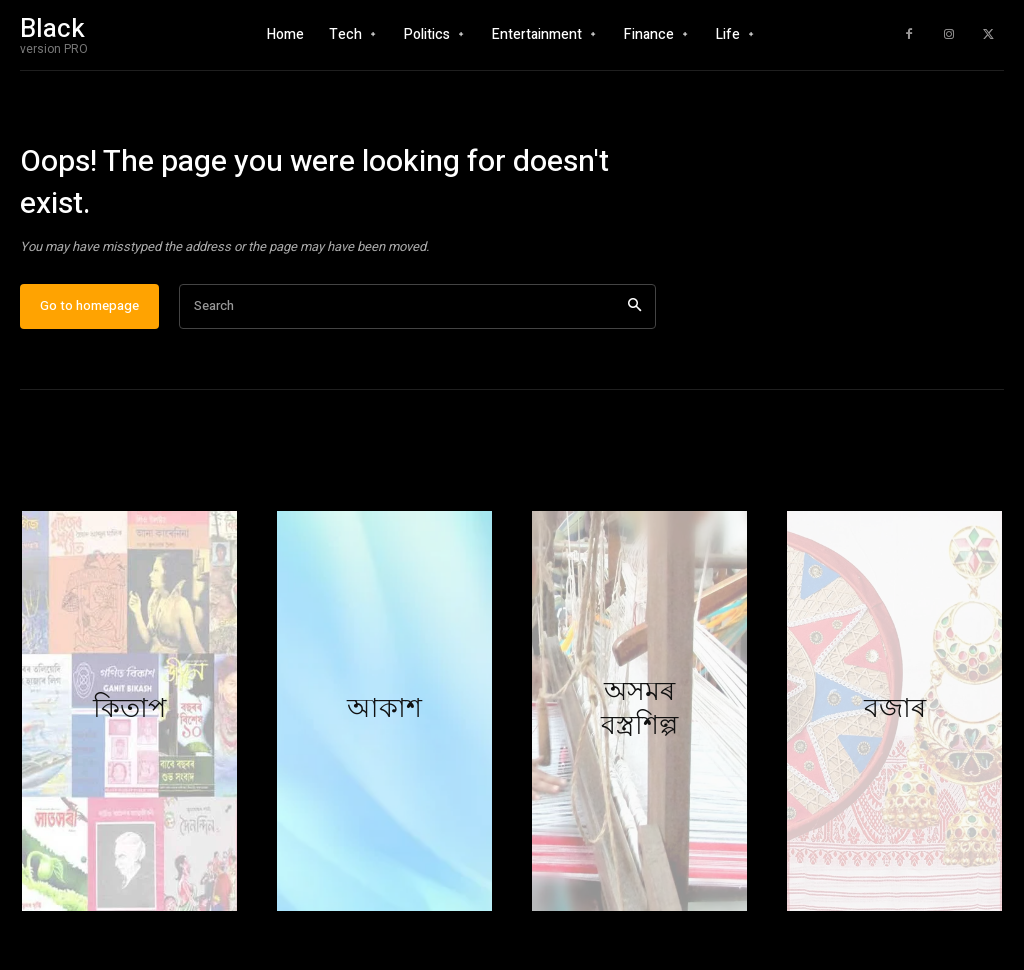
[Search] (634, 317)
